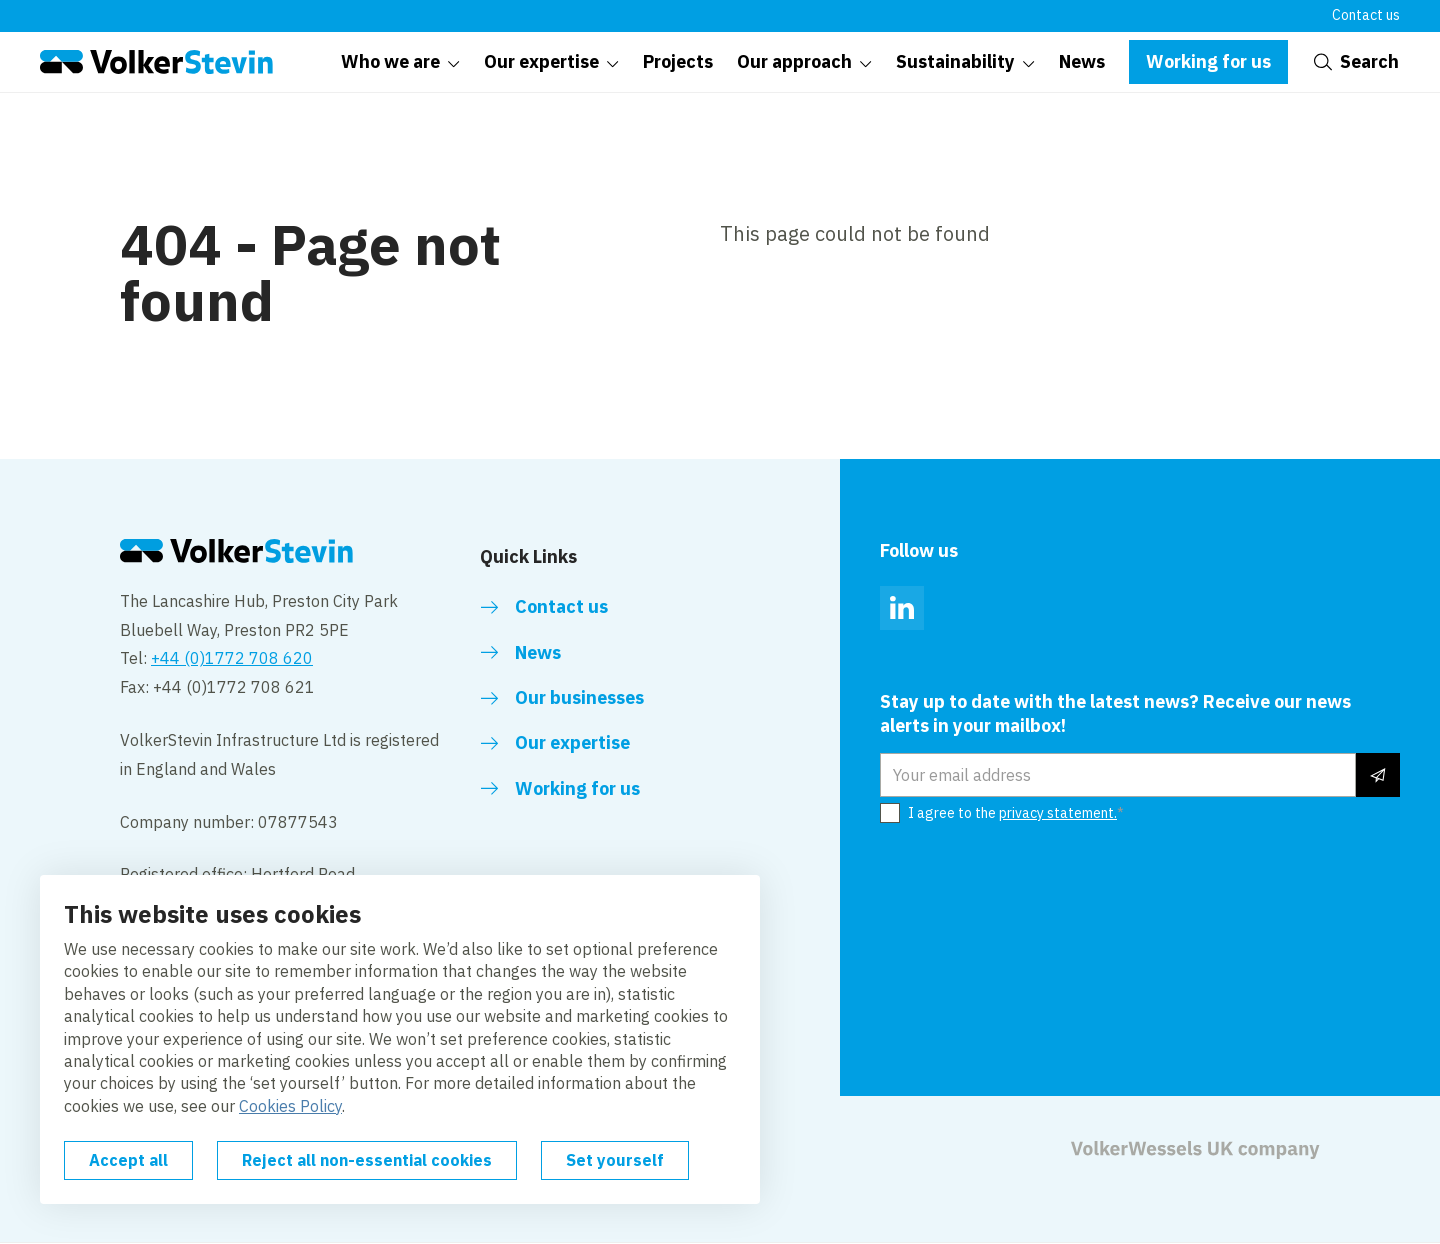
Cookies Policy (290, 1106)
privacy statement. (1058, 813)
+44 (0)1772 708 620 (232, 658)
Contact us (1366, 15)
